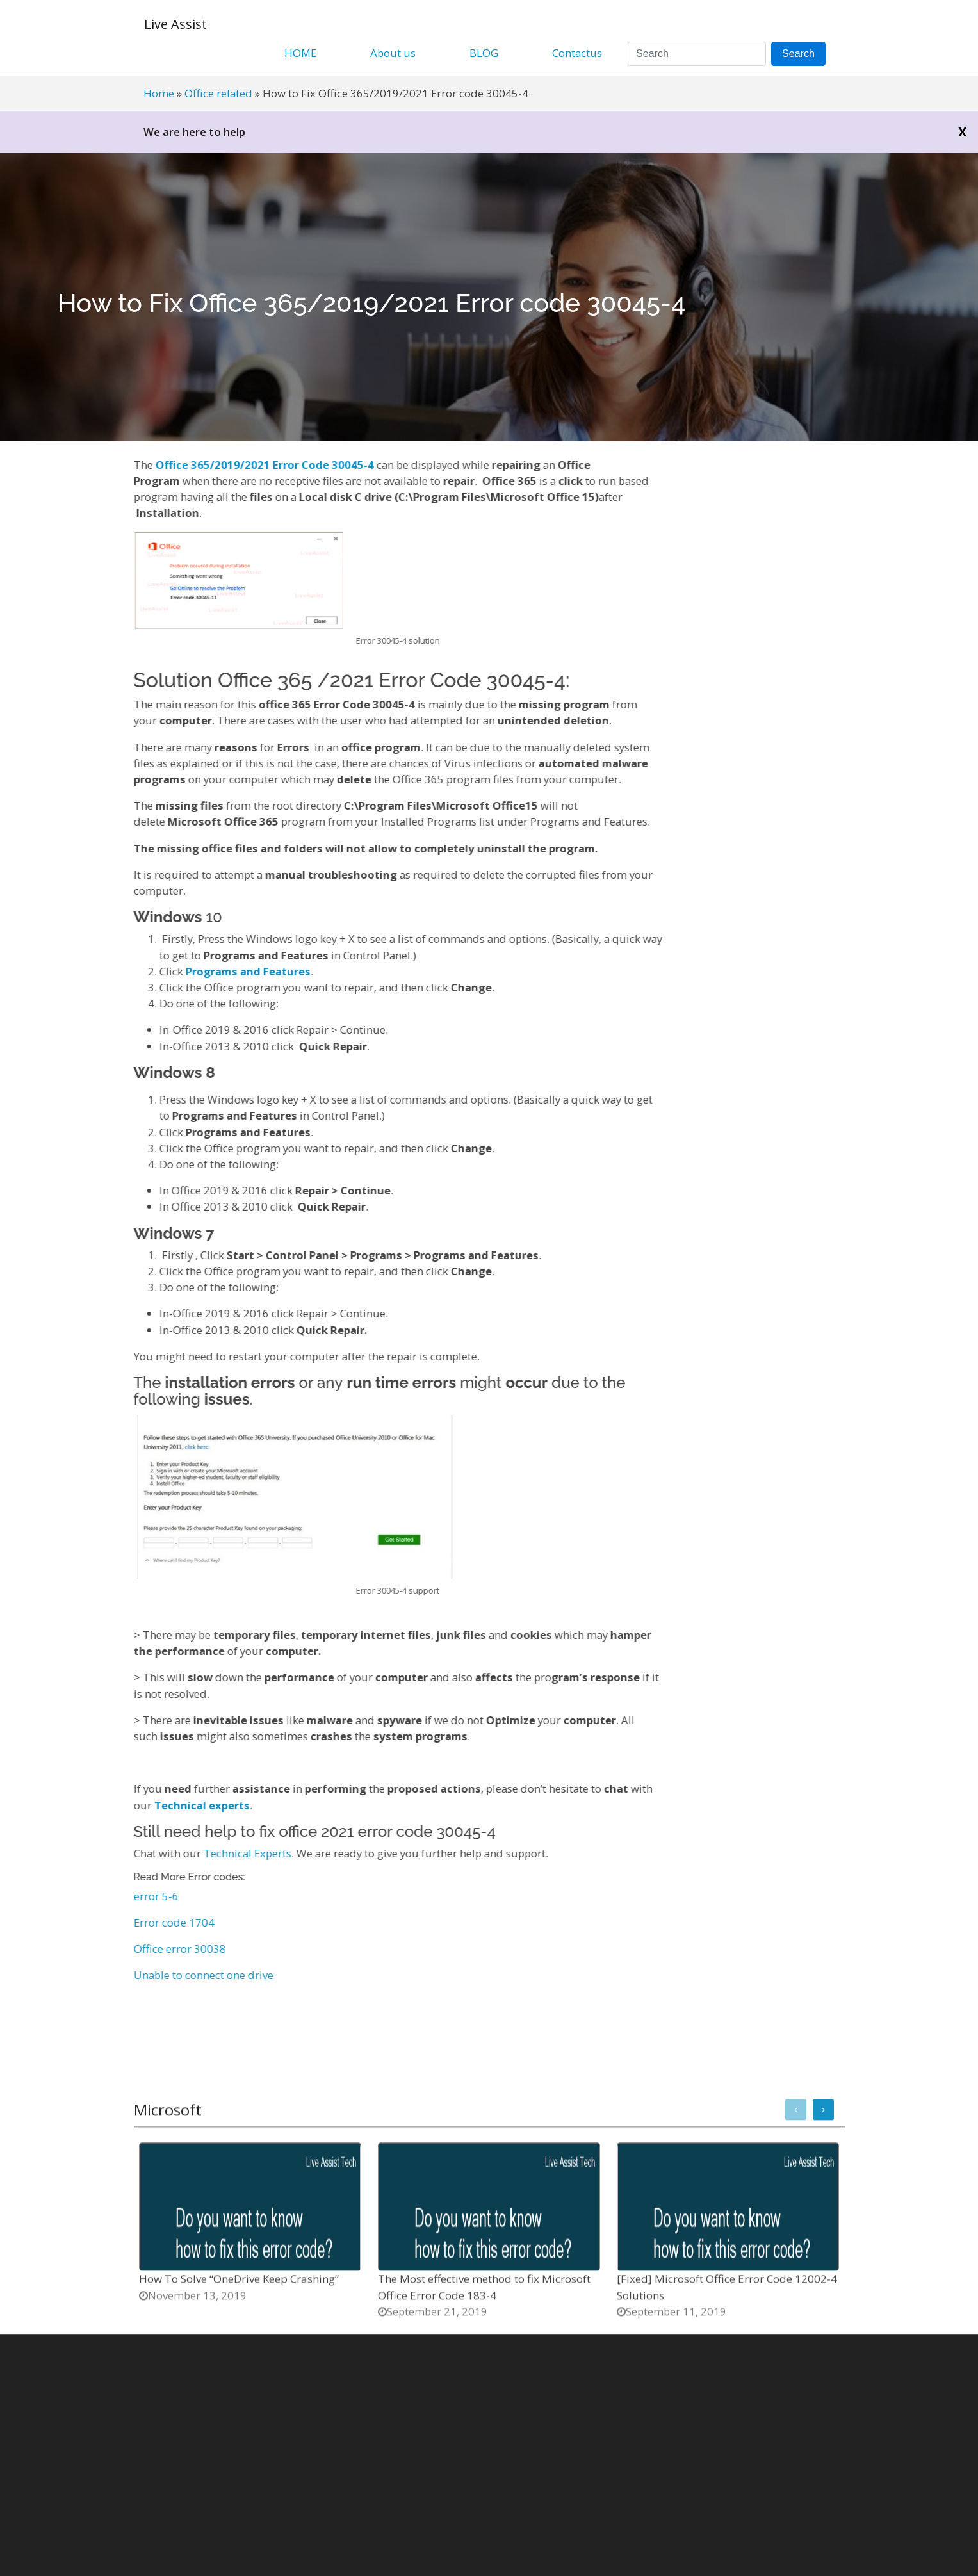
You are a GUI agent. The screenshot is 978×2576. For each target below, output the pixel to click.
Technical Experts (238, 1853)
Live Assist (175, 24)
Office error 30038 (171, 1948)
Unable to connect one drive (195, 1975)
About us (393, 52)
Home (158, 93)
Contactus (577, 52)
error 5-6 (147, 1896)
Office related (218, 93)
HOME (300, 52)
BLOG (483, 52)
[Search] (697, 54)
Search (798, 53)
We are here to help (194, 131)
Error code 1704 (165, 1922)
